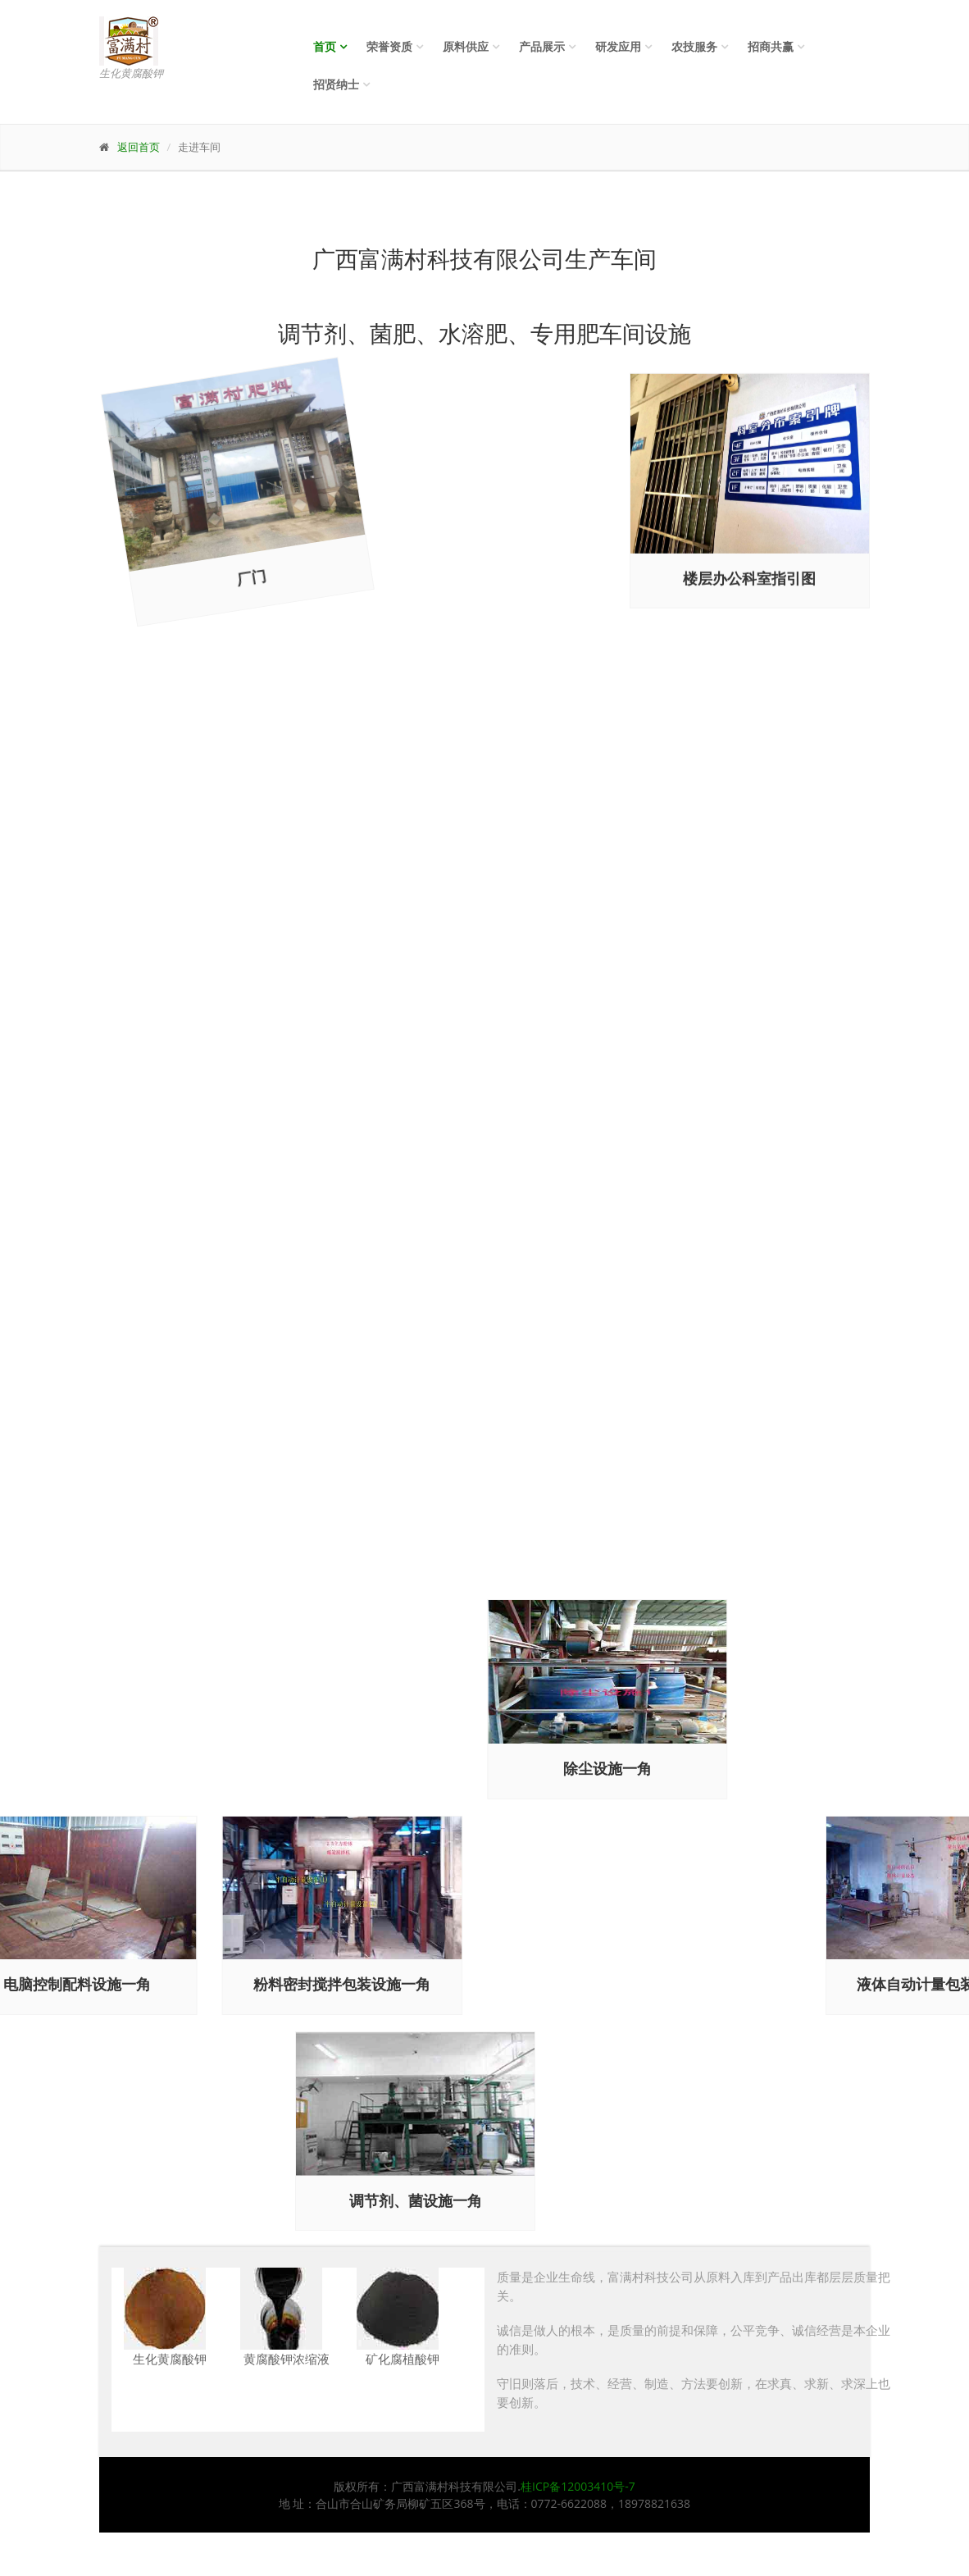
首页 (324, 46)
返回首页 (138, 146)
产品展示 (542, 46)
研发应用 (618, 46)
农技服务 (694, 46)
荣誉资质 (389, 46)
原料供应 (466, 46)
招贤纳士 (336, 84)
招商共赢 (771, 46)
